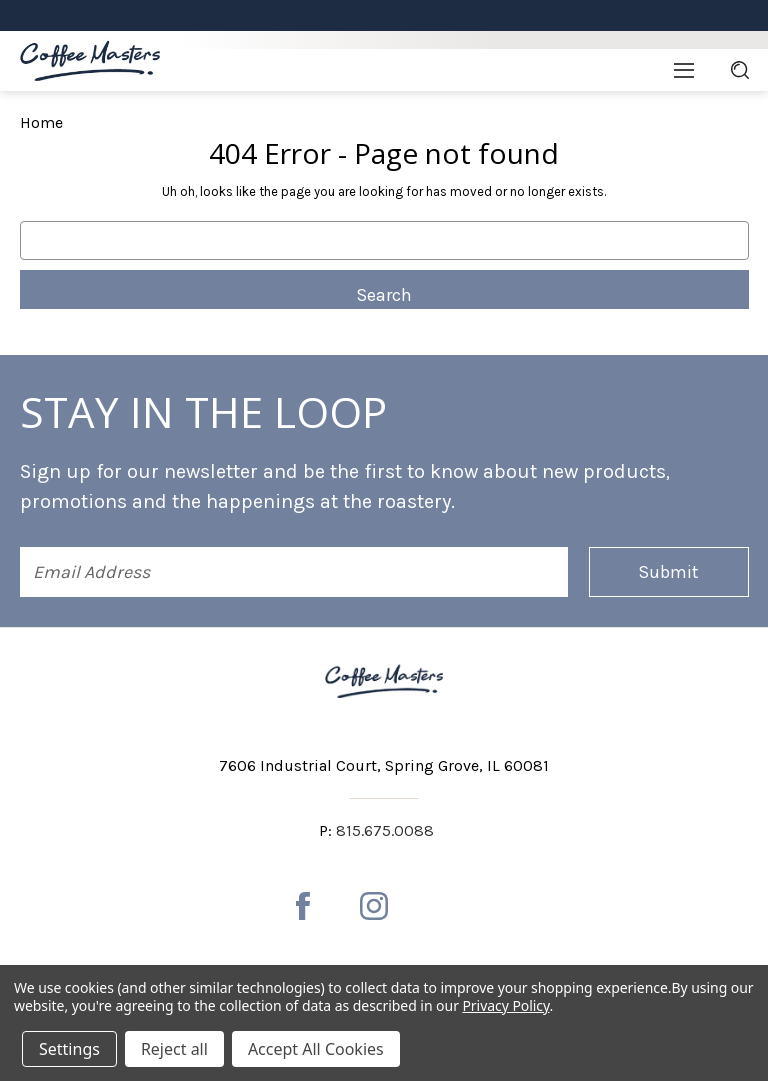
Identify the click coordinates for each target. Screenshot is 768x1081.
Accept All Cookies (316, 1049)
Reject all (174, 1049)
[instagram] (374, 906)
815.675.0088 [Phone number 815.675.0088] (385, 830)
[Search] (740, 70)
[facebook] (303, 906)
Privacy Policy (505, 1005)
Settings (69, 1049)
